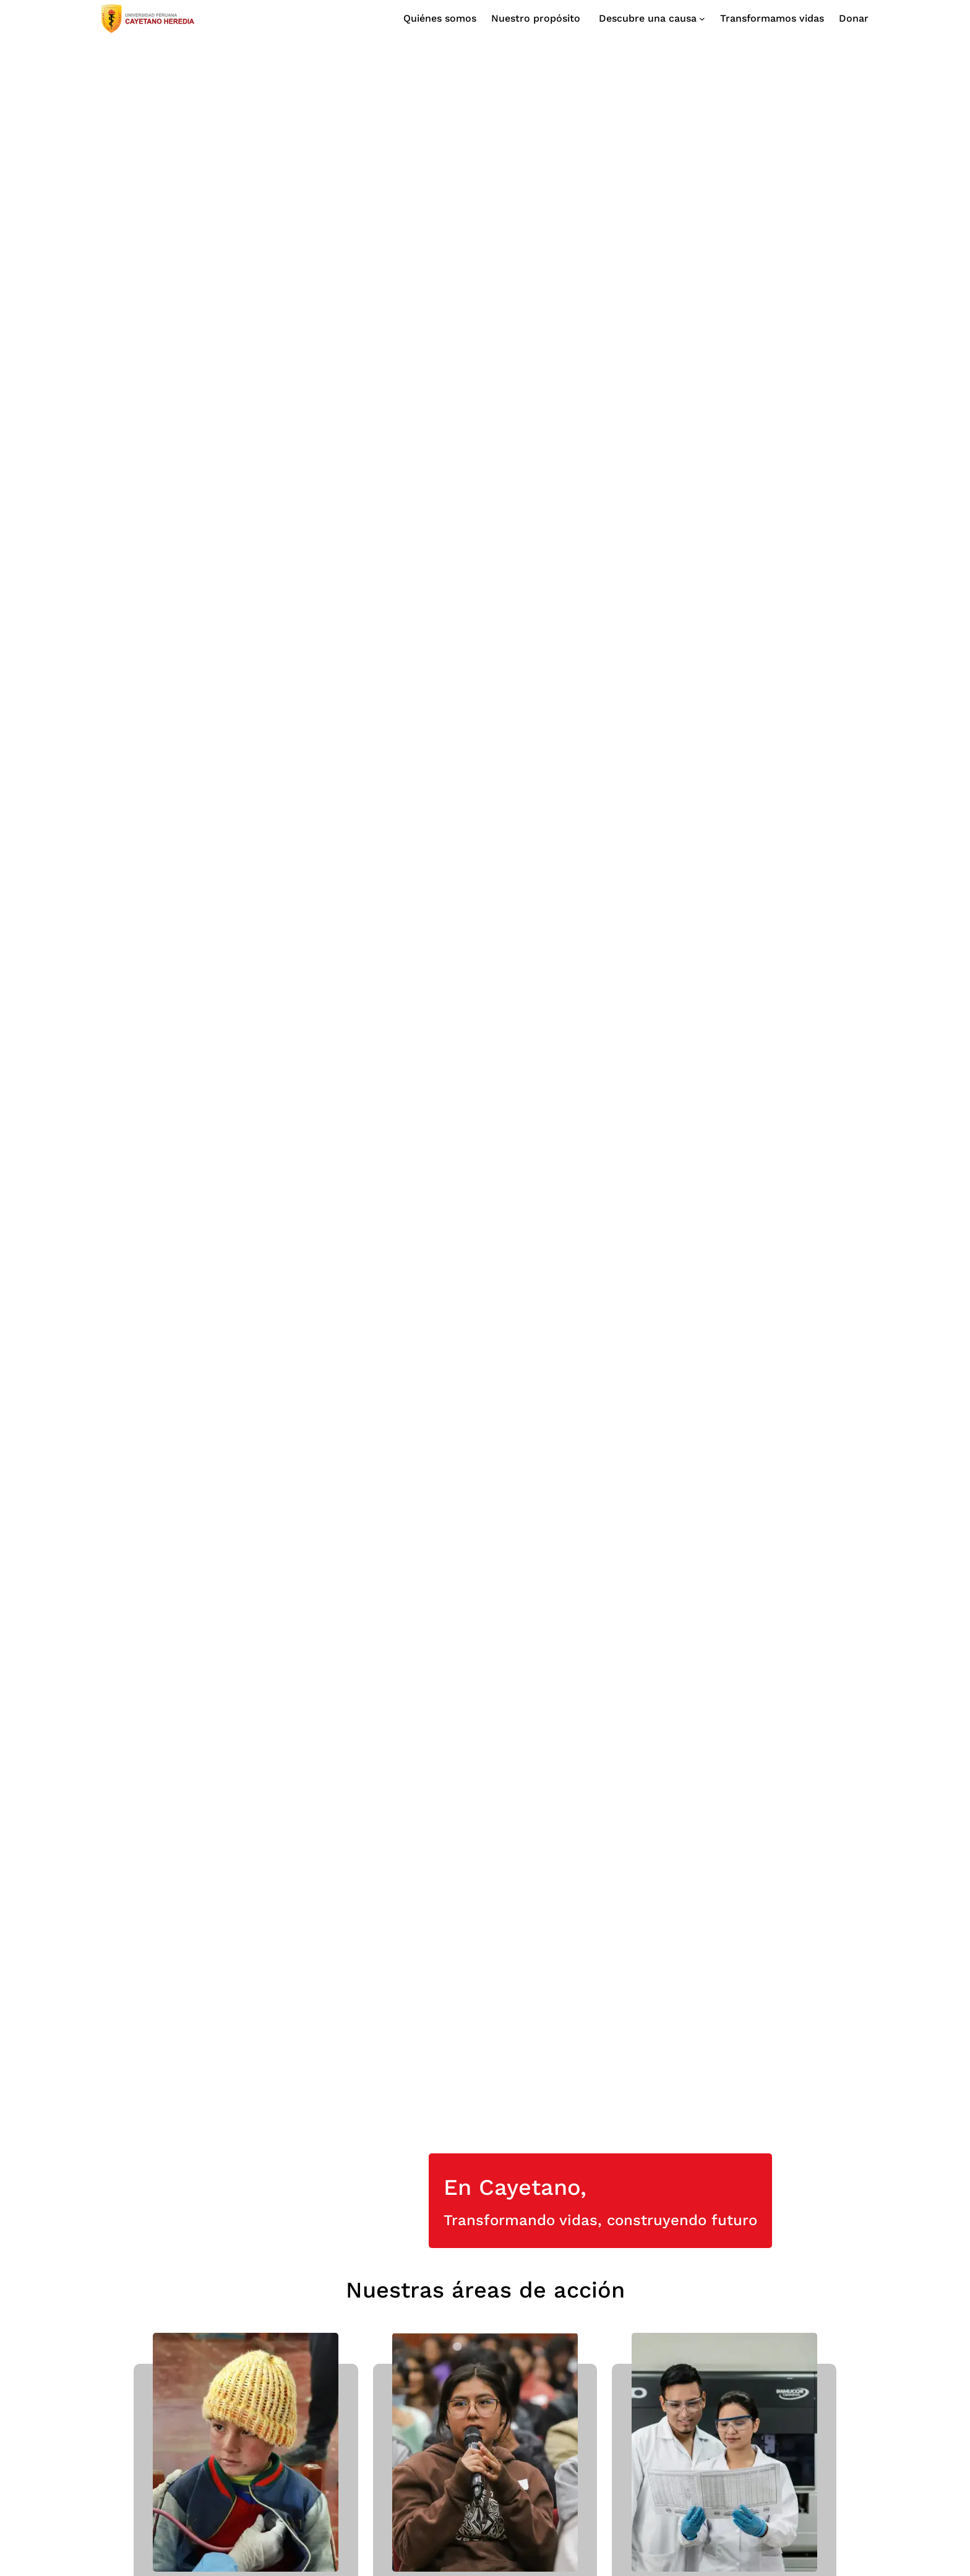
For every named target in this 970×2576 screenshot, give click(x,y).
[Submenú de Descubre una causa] (650, 18)
